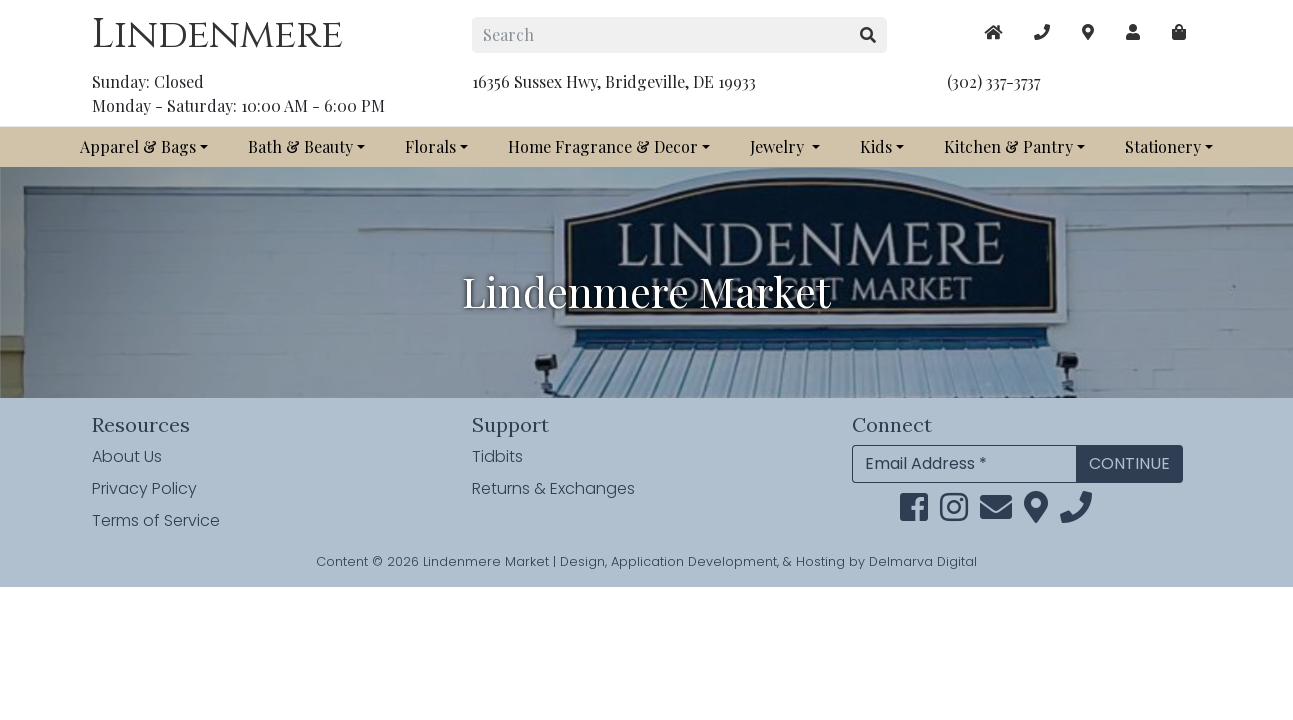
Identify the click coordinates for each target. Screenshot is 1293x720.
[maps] (1179, 32)
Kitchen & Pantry (1008, 146)
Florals (430, 146)
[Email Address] (964, 464)
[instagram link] (954, 513)
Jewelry (779, 146)
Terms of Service (156, 520)
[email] (996, 513)
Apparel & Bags (138, 146)
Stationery (1163, 146)
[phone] (1076, 513)
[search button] (868, 35)
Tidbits (497, 456)
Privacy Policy (144, 488)
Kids (876, 146)
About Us (127, 456)
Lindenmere (217, 35)
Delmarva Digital (923, 561)
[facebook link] (914, 513)
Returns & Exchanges (553, 488)
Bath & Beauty (300, 146)
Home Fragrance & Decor (603, 146)
